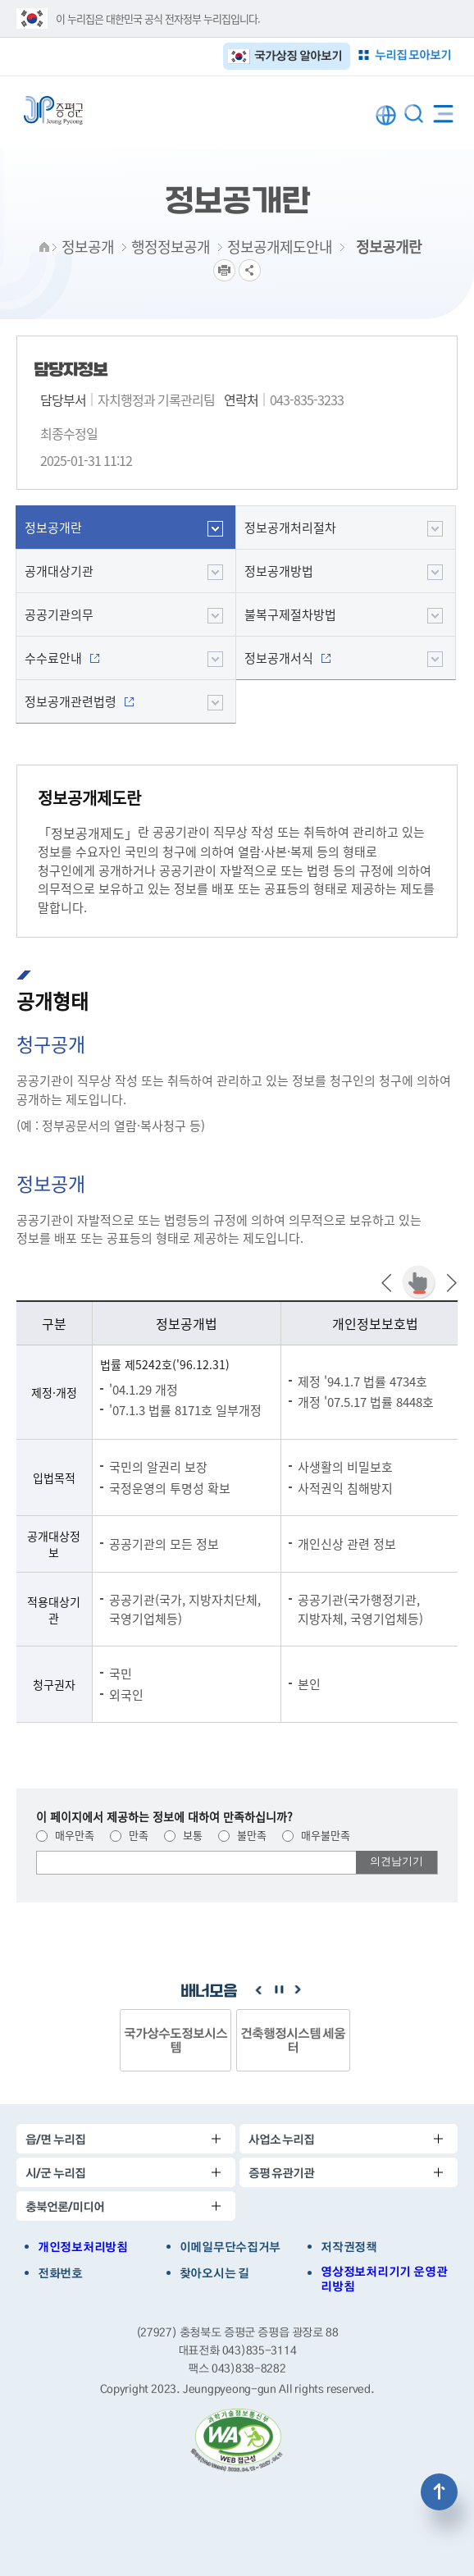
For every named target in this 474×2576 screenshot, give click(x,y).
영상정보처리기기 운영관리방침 (384, 2279)
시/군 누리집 (55, 2172)
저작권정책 (349, 2247)
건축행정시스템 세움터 (293, 2040)
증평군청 (53, 110)
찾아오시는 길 (215, 2273)
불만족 (242, 1835)
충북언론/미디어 (64, 2206)
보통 (183, 1835)
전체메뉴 (443, 110)
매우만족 (65, 1835)
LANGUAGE (386, 115)
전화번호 (60, 2273)
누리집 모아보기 (413, 54)
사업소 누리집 (281, 2139)
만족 (129, 1835)
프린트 (224, 270)
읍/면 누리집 (55, 2139)
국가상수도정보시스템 (175, 2040)
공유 (250, 270)
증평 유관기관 (281, 2172)
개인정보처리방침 (83, 2247)
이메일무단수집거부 (230, 2247)
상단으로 (439, 2491)
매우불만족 (316, 1835)
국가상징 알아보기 (298, 55)
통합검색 (413, 114)
